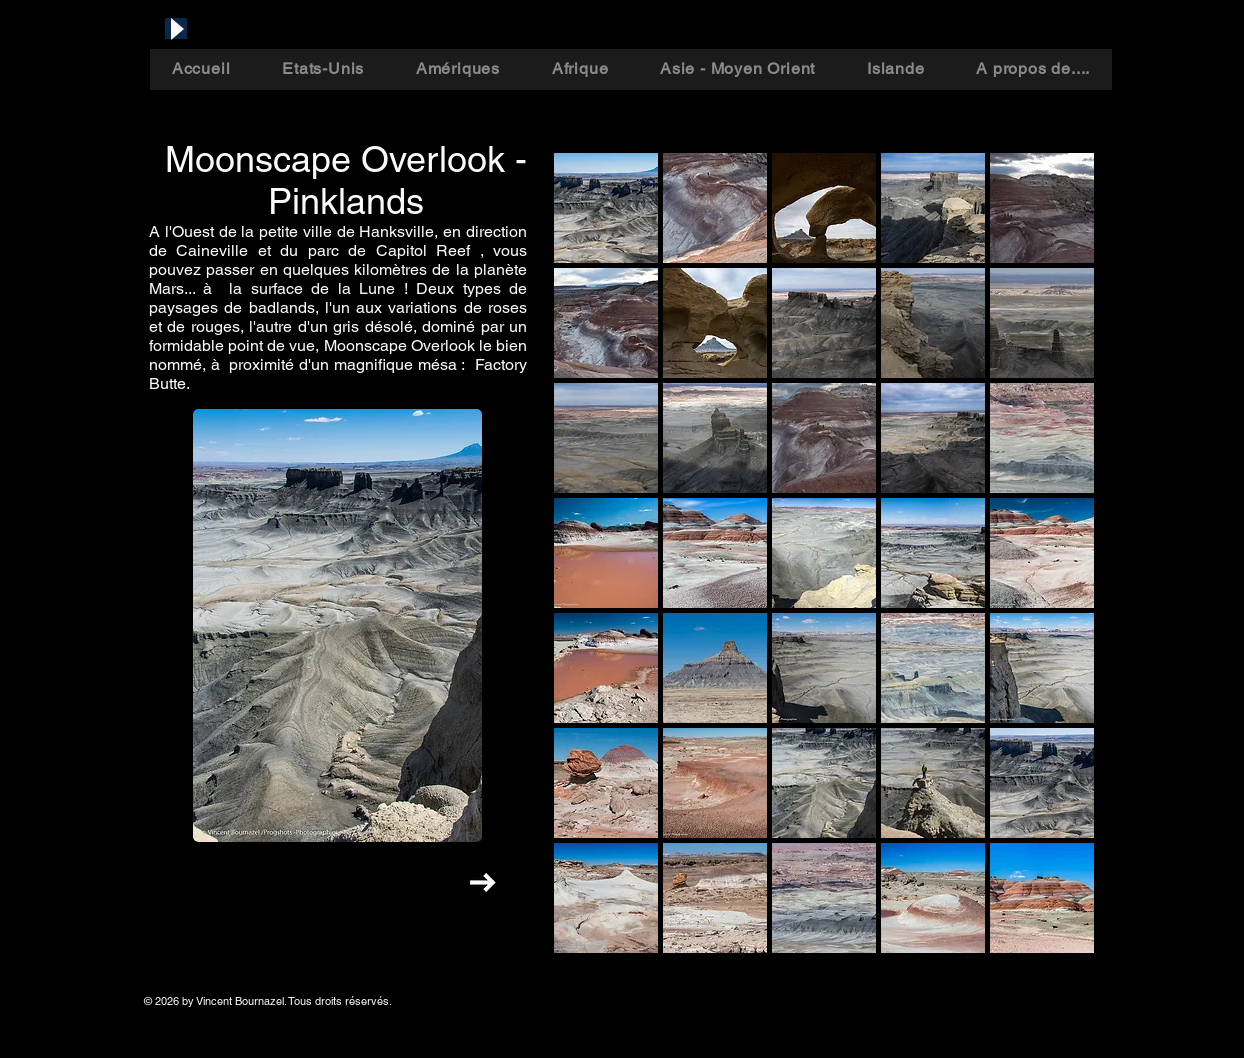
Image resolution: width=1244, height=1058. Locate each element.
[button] (606, 208)
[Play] (176, 28)
